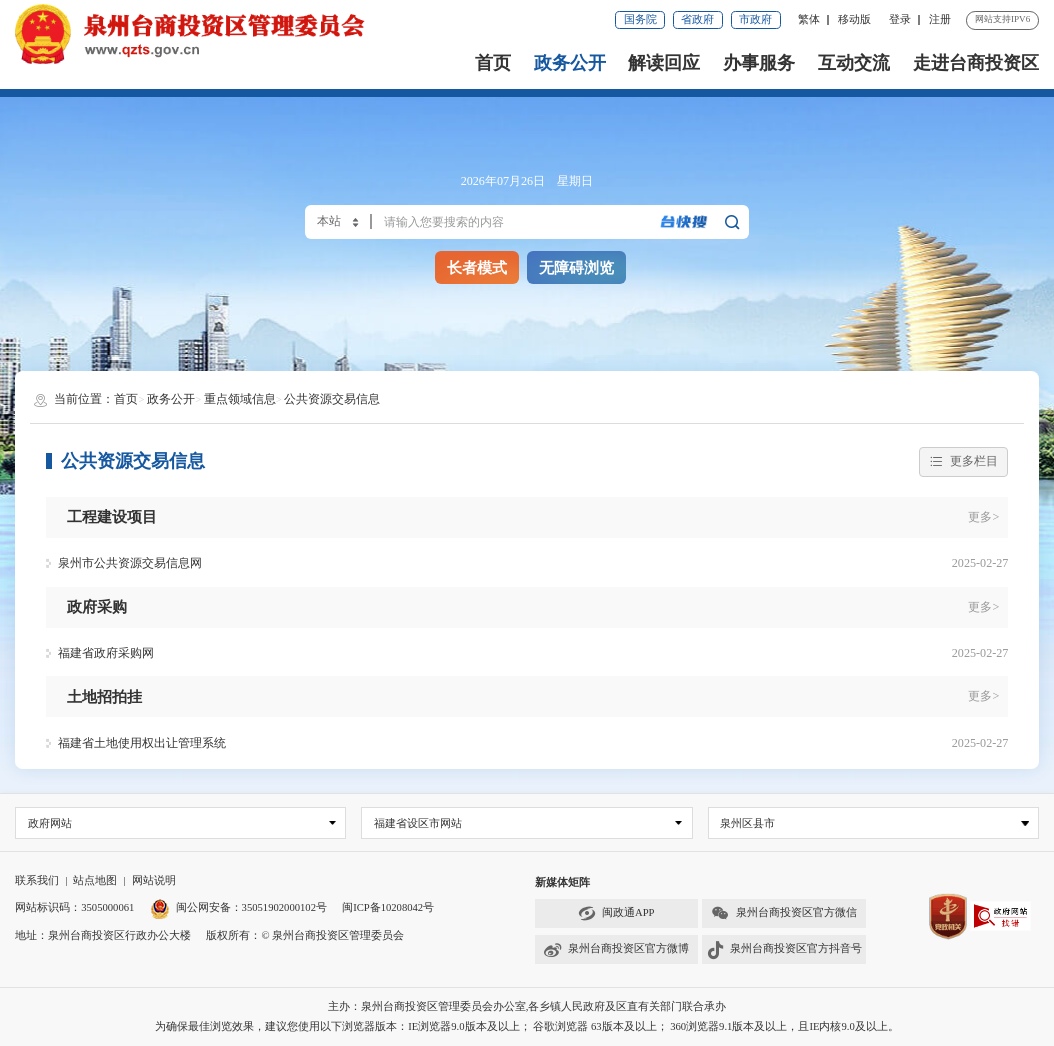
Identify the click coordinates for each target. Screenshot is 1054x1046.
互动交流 (854, 63)
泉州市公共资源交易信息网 (130, 563)
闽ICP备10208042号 (388, 908)
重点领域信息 (240, 399)
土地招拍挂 (104, 696)
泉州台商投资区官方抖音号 (784, 950)
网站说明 (154, 880)
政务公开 (570, 63)
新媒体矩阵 (562, 882)
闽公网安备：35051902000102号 (238, 908)
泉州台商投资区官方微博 (616, 950)
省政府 (697, 19)
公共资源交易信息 (332, 399)
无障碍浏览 (576, 267)
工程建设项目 (112, 516)
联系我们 (37, 880)
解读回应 (664, 63)
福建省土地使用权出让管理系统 (142, 743)
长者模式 (477, 267)
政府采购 (97, 606)
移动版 (854, 19)
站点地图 (95, 880)
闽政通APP (616, 914)
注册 (940, 19)
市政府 (755, 19)
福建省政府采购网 (106, 653)
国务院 (640, 19)
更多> (983, 517)
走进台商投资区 (976, 63)
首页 (493, 63)
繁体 (809, 19)
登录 (900, 19)
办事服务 (759, 63)
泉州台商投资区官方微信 (783, 914)
